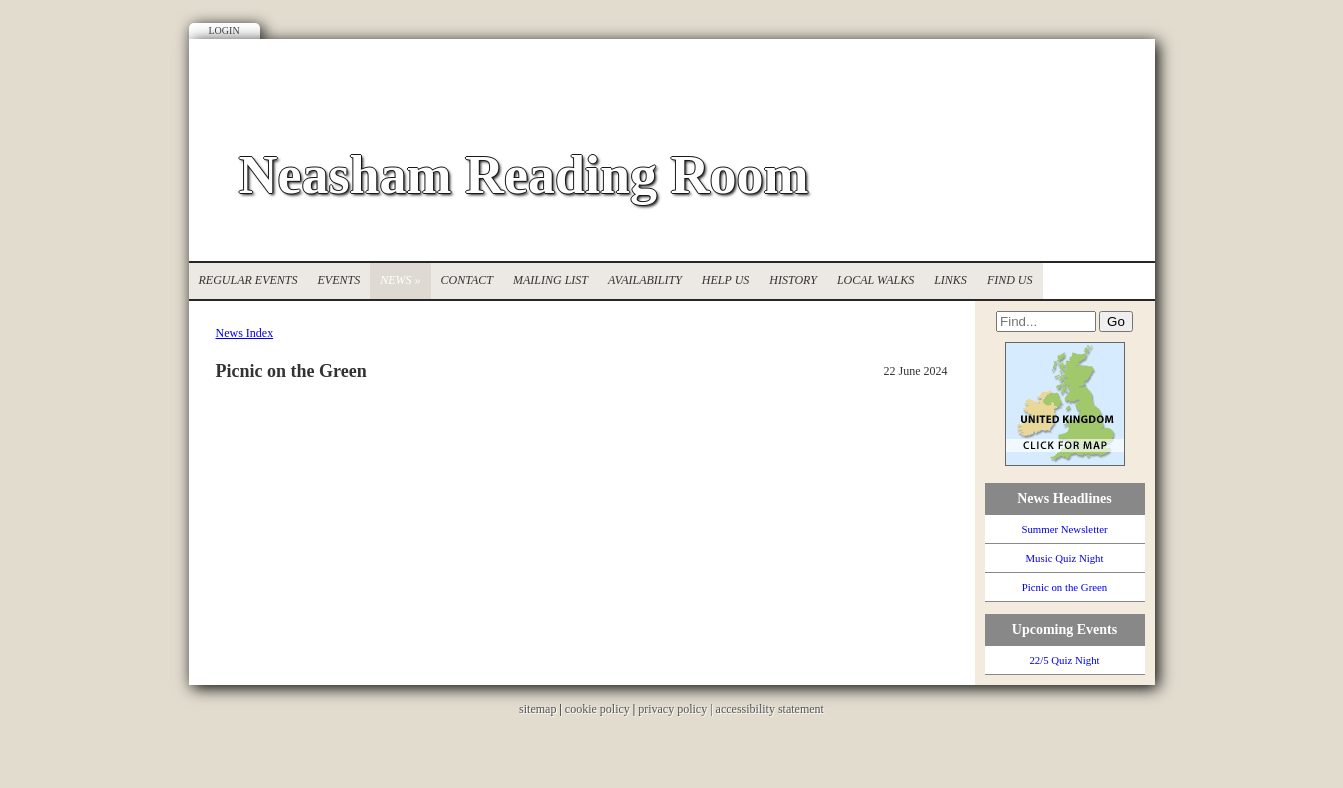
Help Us (725, 280)
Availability (645, 280)
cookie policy (597, 709)
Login (224, 30)
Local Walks (875, 280)
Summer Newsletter (1064, 529)
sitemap (537, 709)
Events (339, 280)
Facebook (1109, 85)
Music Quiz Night (1065, 558)
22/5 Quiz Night (1064, 660)
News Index (245, 333)
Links (950, 280)
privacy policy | (676, 709)
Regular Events (248, 280)
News (400, 280)
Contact (467, 280)
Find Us (1010, 280)
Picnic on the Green (1064, 587)
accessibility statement (770, 709)
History (793, 280)
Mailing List (550, 280)
